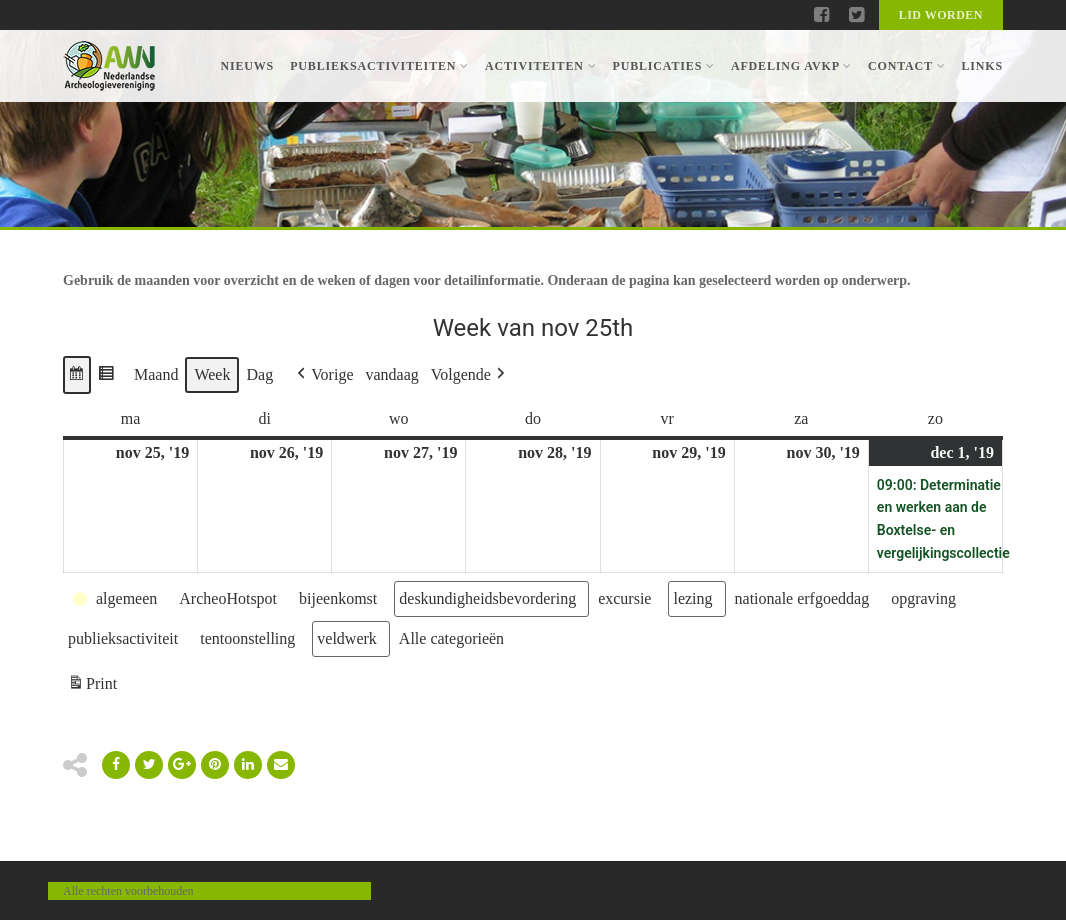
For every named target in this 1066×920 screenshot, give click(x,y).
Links (982, 66)
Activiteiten (540, 66)
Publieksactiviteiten (379, 66)
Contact (906, 66)
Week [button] (212, 374)
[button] (77, 375)
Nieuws (247, 66)
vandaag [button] (392, 374)
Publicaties (663, 66)
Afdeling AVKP (791, 66)
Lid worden (941, 15)
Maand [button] (156, 374)
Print (92, 686)
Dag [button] (259, 374)
